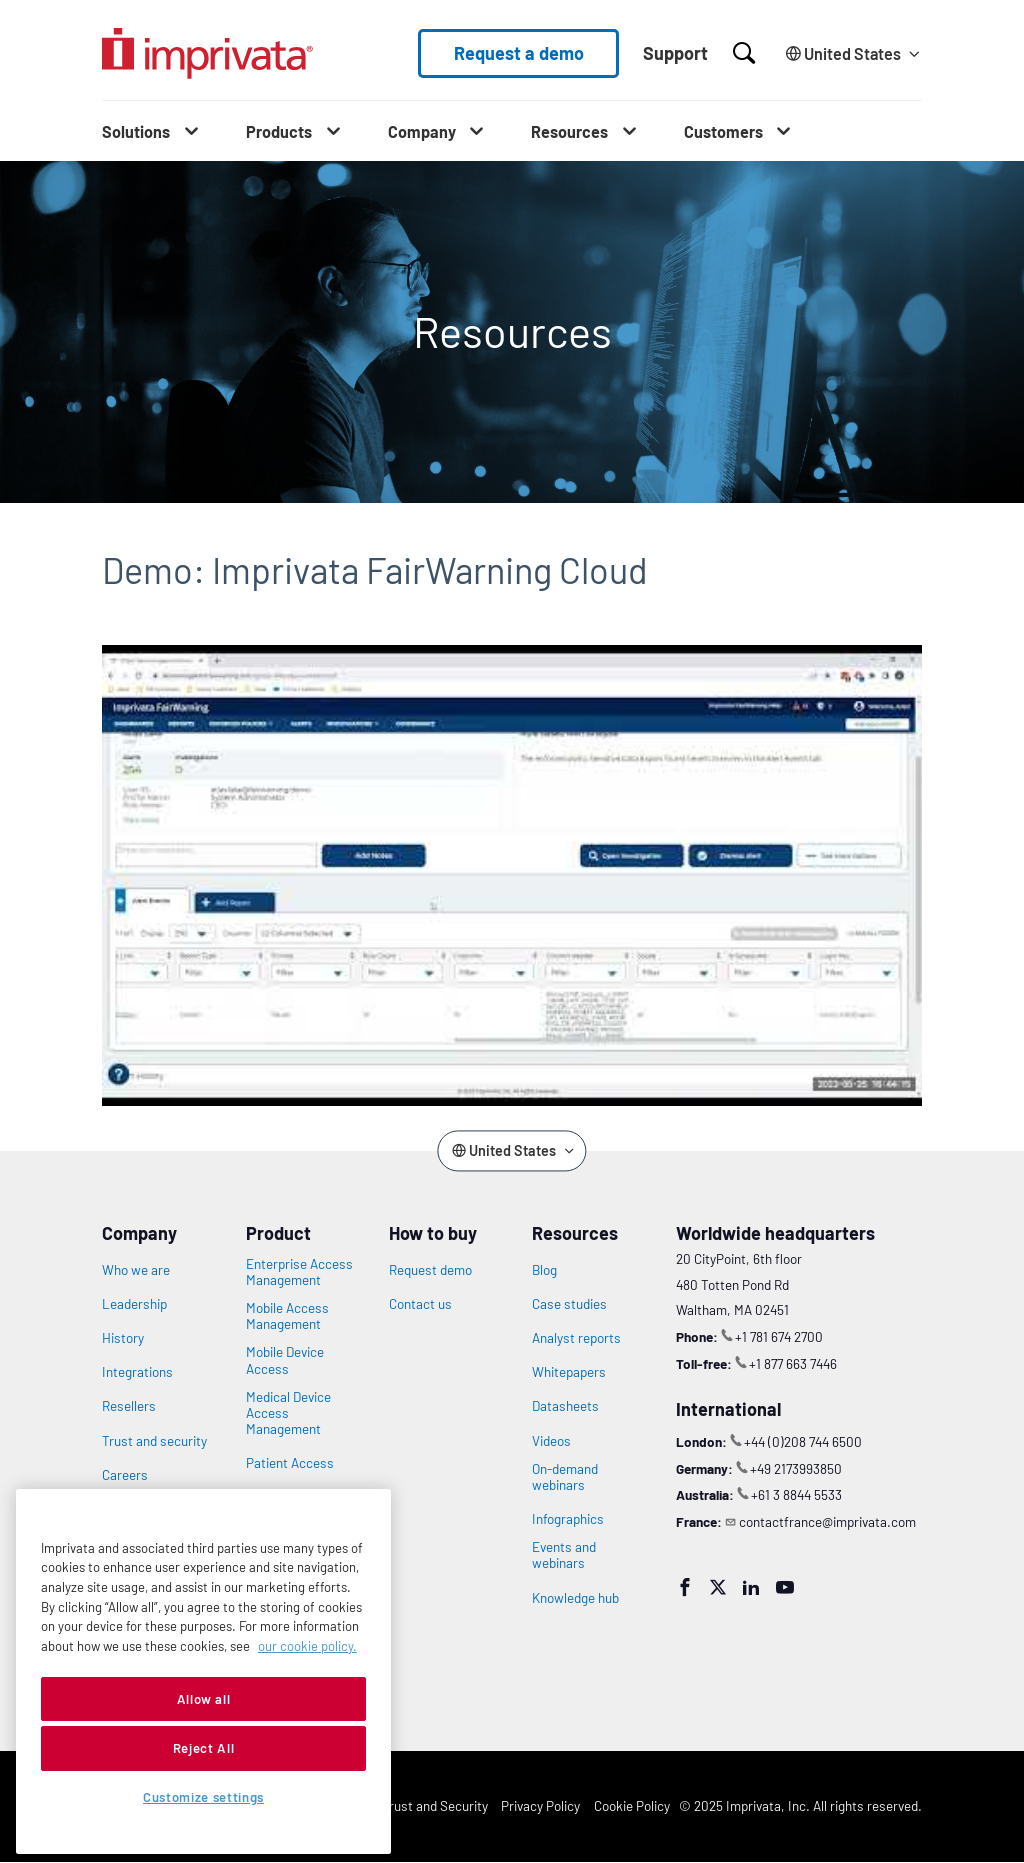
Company (422, 131)
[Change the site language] (850, 53)
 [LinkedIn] (751, 1587)
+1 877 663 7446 (793, 1363)
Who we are (136, 1270)
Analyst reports (576, 1338)
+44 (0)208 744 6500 (803, 1441)
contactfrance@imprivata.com (827, 1521)
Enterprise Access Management (299, 1272)
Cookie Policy (632, 1805)
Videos (551, 1441)
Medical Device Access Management (288, 1413)
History (123, 1338)
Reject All (204, 1748)
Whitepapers (569, 1372)
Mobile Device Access (285, 1360)
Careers (125, 1475)
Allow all (204, 1699)
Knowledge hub (575, 1598)
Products (279, 131)
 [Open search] (744, 53)
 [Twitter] (718, 1587)
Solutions (136, 131)
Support (675, 53)
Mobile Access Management (287, 1316)
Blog (544, 1270)
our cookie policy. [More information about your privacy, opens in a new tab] (307, 1646)
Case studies (569, 1304)
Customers (723, 131)
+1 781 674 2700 (779, 1336)
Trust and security (154, 1441)
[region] (203, 1671)
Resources (569, 131)
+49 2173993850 (796, 1468)
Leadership (134, 1304)
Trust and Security (435, 1805)
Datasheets (565, 1406)
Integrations (137, 1372)
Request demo (430, 1270)
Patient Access (290, 1463)
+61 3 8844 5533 (796, 1494)
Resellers (129, 1406)
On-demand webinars (565, 1477)
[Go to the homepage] (207, 53)
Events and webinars (564, 1555)
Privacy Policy (540, 1805)
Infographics (568, 1519)
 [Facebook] (685, 1587)
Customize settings (203, 1797)
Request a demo (519, 53)
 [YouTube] (785, 1587)
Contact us (420, 1304)
